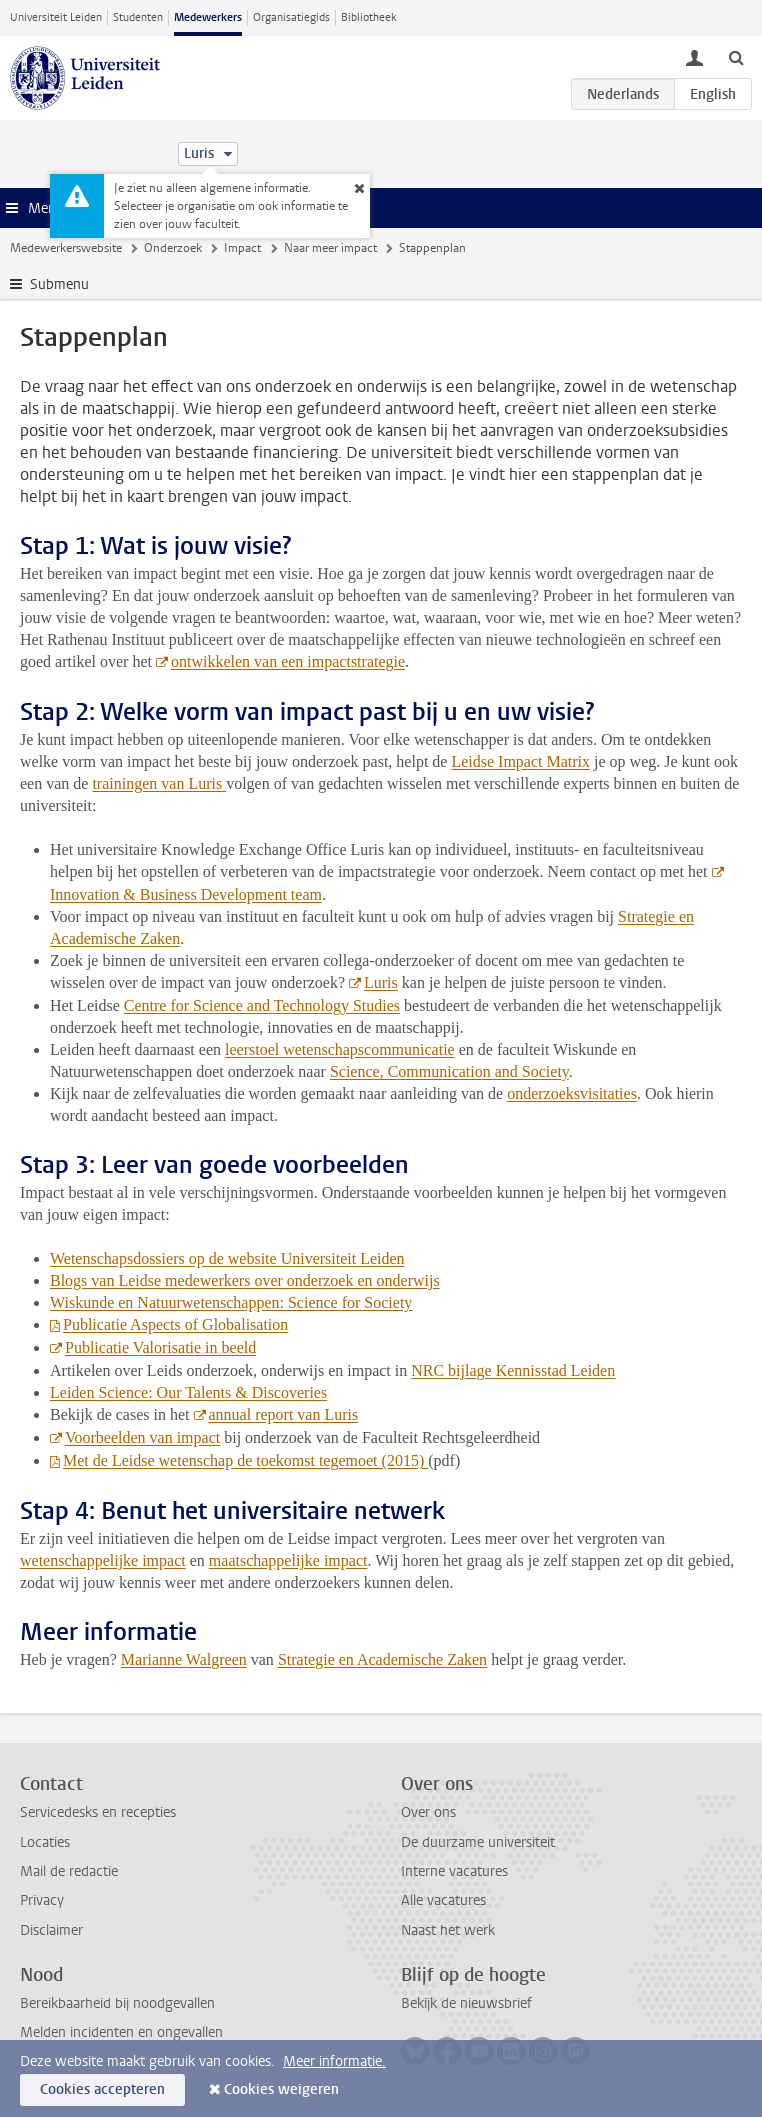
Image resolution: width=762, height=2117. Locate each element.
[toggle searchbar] (736, 57)
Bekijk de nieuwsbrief (466, 2003)
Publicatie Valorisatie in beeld (160, 1347)
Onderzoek (173, 248)
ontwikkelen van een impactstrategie (288, 661)
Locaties (45, 1842)
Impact (242, 248)
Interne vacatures (454, 1871)
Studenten (138, 17)
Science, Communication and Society (449, 1071)
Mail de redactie (69, 1871)
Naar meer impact (330, 248)
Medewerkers (208, 17)
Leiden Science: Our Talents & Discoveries (188, 1392)
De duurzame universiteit (478, 1842)
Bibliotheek (369, 17)
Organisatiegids (291, 17)
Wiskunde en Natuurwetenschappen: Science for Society (231, 1302)
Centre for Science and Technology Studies (262, 1005)
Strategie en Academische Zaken (382, 1659)
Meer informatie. (334, 2061)
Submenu (59, 284)
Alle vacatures (443, 1900)
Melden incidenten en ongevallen (121, 2032)
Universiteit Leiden (56, 17)
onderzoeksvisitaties (572, 1093)
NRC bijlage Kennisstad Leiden (513, 1370)
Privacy (42, 1900)
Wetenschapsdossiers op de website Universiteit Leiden (227, 1258)
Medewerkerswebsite (66, 248)
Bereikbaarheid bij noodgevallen (117, 2003)
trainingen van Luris (159, 783)
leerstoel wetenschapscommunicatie (340, 1049)
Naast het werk (448, 1930)
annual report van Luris (284, 1414)
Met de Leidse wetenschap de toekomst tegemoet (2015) (245, 1460)
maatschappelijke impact (288, 1560)
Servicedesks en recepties (98, 1812)
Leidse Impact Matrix (520, 761)
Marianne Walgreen (184, 1659)
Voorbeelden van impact (142, 1437)
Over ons (428, 1812)
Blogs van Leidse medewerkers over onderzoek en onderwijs (245, 1280)
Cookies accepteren (102, 2089)
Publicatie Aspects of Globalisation (175, 1324)
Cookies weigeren (281, 2089)
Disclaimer (51, 1930)
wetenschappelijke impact (103, 1560)
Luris (381, 982)
